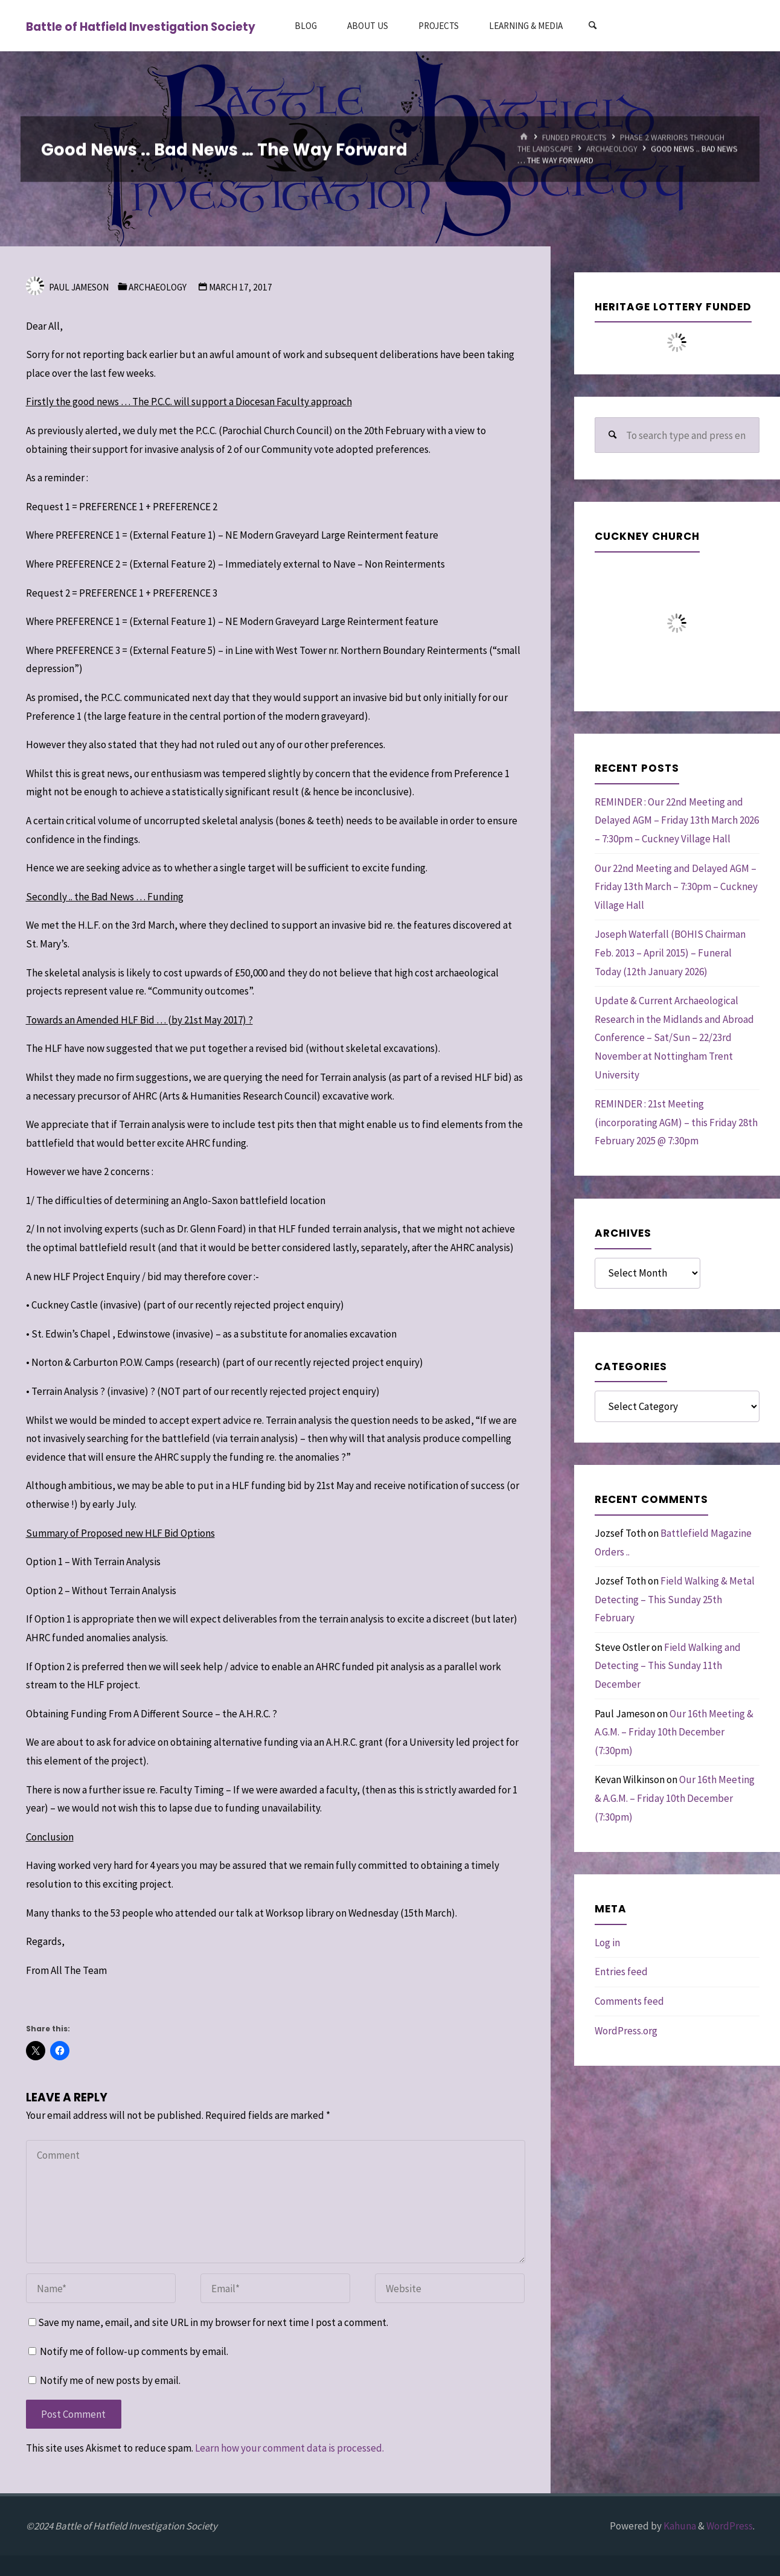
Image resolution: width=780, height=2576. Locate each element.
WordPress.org (626, 2030)
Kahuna (679, 2526)
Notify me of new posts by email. (110, 2380)
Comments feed (629, 2001)
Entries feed (621, 1971)
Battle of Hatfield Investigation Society (140, 26)
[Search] (592, 25)
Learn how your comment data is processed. (289, 2448)
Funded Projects (574, 137)
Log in (607, 1942)
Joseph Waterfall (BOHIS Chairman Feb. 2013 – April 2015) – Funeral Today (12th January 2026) (670, 953)
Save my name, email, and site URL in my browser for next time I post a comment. (208, 2322)
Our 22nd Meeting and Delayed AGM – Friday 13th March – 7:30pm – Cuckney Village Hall (676, 887)
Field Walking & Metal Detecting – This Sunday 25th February (675, 1599)
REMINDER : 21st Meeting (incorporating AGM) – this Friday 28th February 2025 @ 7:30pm (676, 1122)
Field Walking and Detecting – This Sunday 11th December (668, 1666)
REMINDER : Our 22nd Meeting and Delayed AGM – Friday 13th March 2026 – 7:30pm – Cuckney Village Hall (677, 820)
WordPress (729, 2526)
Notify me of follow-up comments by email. (134, 2351)
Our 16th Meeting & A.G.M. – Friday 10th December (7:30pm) (674, 1732)
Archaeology (612, 149)
